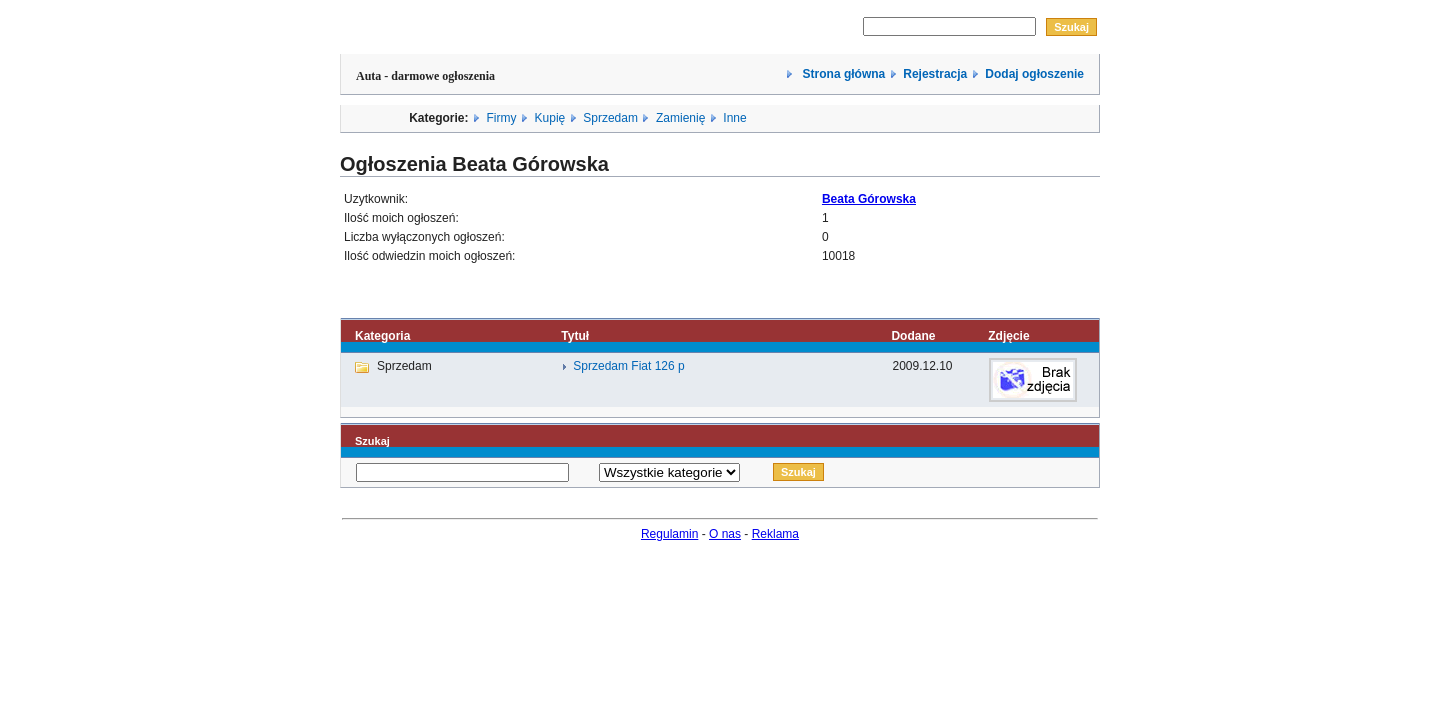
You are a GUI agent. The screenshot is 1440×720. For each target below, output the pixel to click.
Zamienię (680, 118)
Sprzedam (610, 118)
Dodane (913, 336)
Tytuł (575, 336)
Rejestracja (935, 74)
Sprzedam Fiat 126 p (628, 366)
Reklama (775, 534)
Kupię (550, 118)
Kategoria (382, 336)
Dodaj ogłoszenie (1034, 74)
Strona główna (842, 74)
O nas (725, 534)
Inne (734, 118)
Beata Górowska (869, 199)
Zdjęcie (1008, 336)
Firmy (502, 118)
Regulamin (669, 534)
